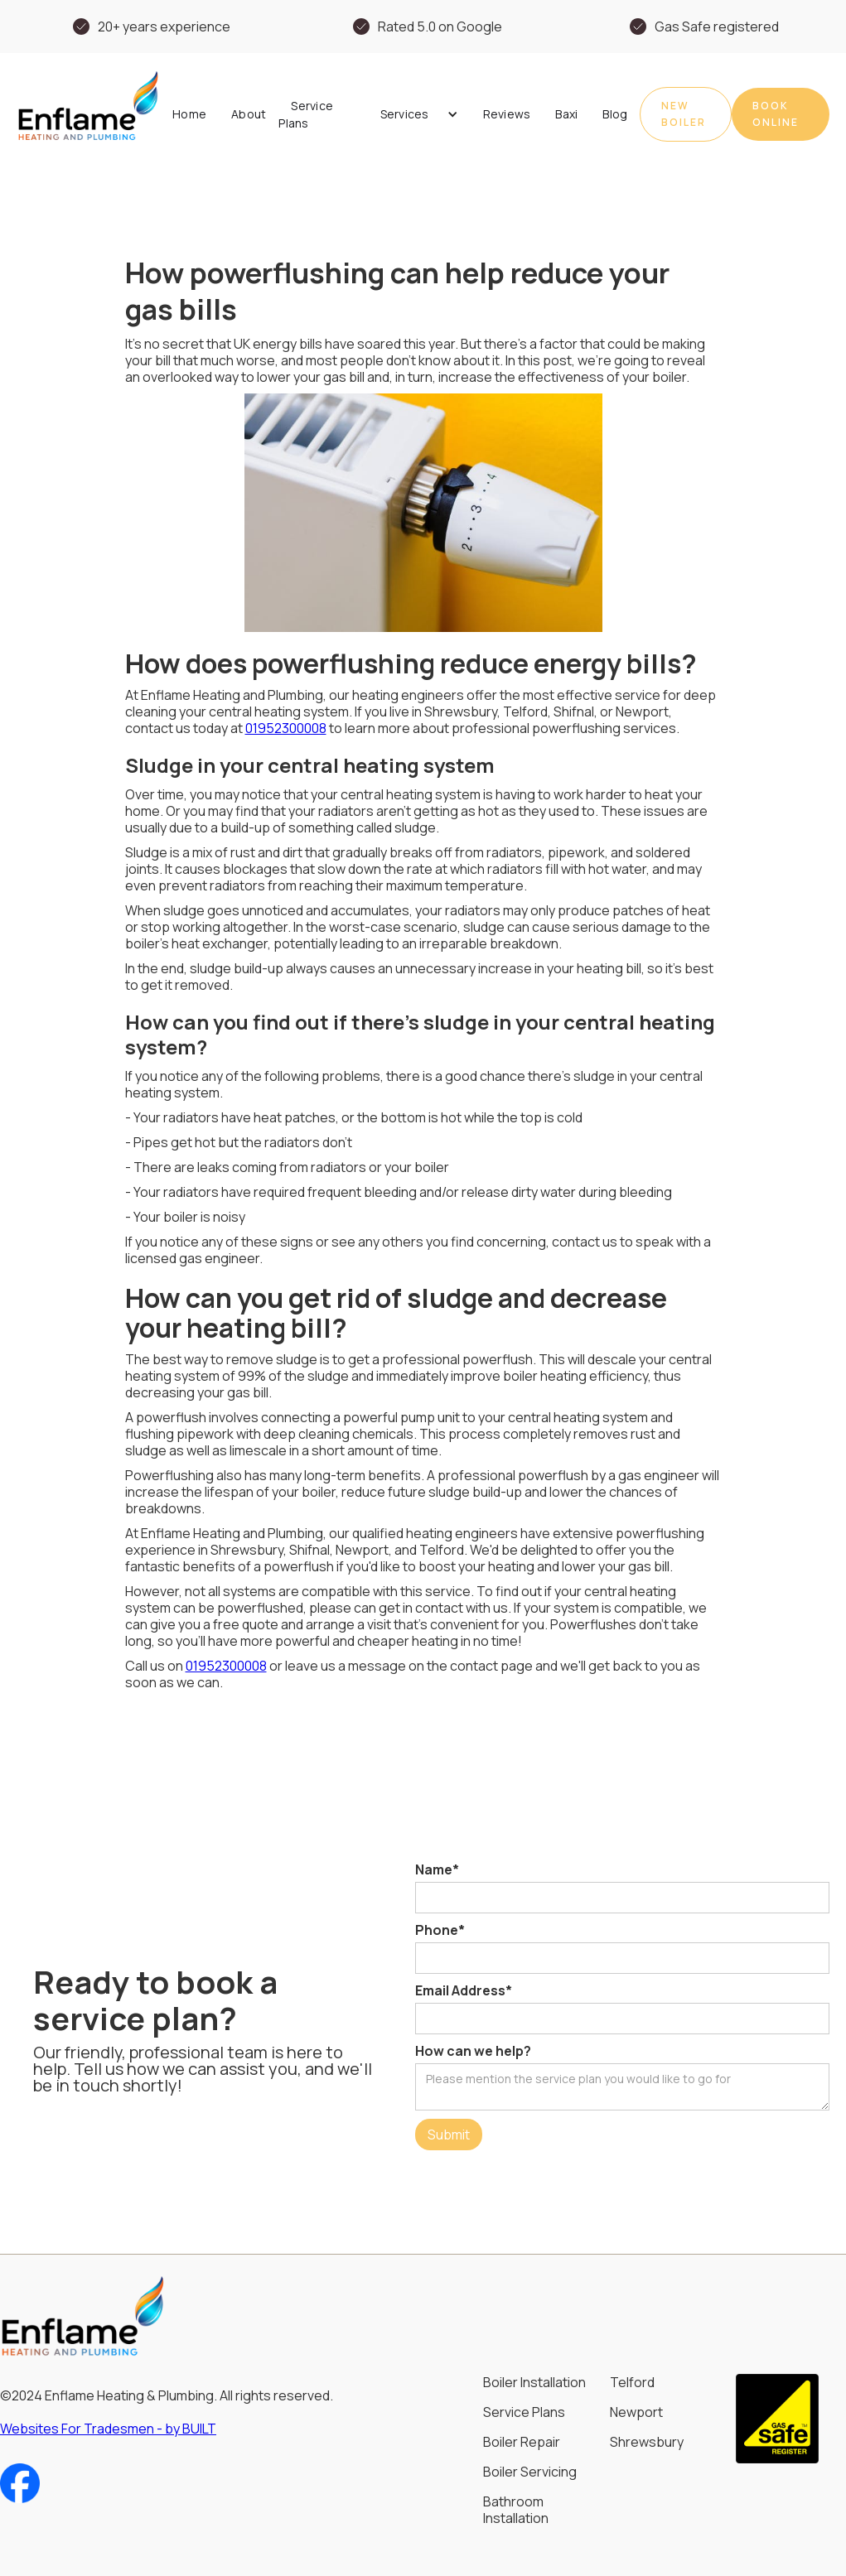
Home (189, 114)
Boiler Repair (521, 2442)
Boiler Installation (534, 2382)
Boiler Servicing (530, 2471)
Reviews (507, 114)
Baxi (566, 114)
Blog (614, 114)
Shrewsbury (647, 2442)
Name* (437, 1869)
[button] (413, 114)
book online (775, 114)
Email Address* (463, 1990)
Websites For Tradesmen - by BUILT (108, 2428)
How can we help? (473, 2051)
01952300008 (285, 728)
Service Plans (305, 114)
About (248, 114)
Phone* (440, 1930)
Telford (632, 2382)
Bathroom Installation (516, 2509)
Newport (636, 2412)
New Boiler (683, 114)
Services (404, 114)
